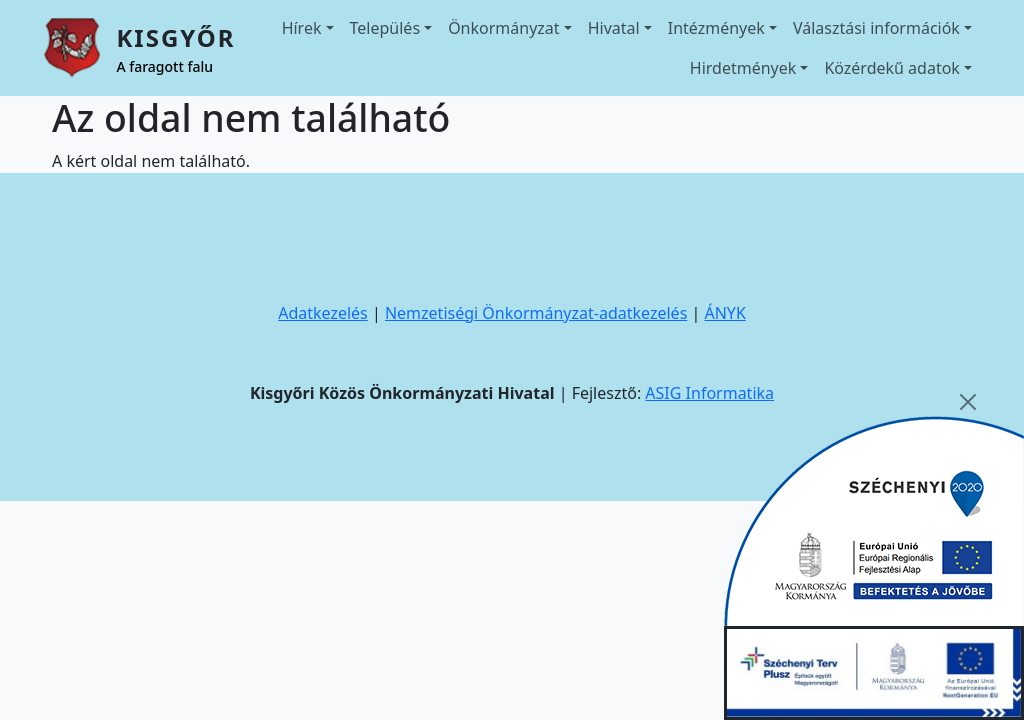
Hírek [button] (302, 28)
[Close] (968, 402)
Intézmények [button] (716, 28)
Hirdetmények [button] (743, 68)
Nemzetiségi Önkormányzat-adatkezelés (536, 313)
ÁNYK (724, 313)
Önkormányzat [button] (503, 28)
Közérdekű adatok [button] (892, 68)
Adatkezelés (323, 313)
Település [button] (385, 28)
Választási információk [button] (876, 28)
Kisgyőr (175, 37)
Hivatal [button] (614, 28)
